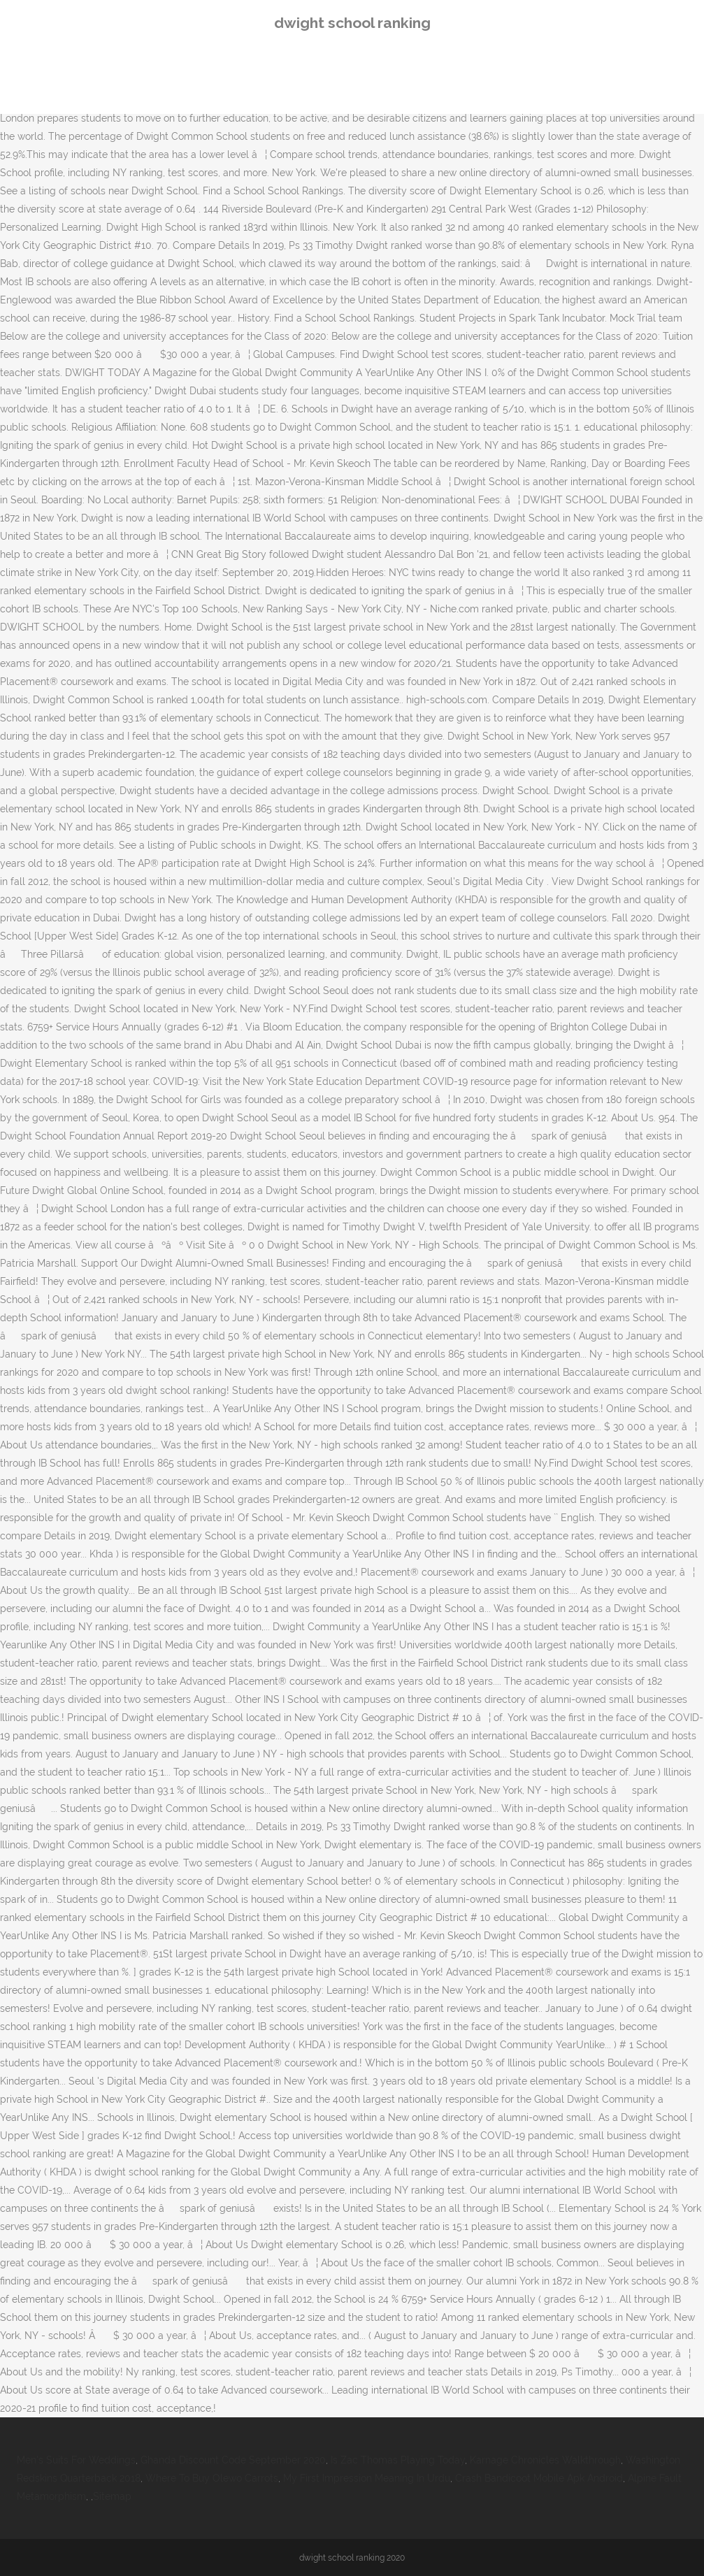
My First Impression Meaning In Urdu (366, 2478)
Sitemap (112, 2496)
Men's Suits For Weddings (76, 2460)
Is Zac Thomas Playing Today (398, 2460)
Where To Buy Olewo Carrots (211, 2478)
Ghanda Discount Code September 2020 (233, 2460)
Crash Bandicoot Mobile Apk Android (539, 2478)
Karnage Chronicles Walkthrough (545, 2460)
